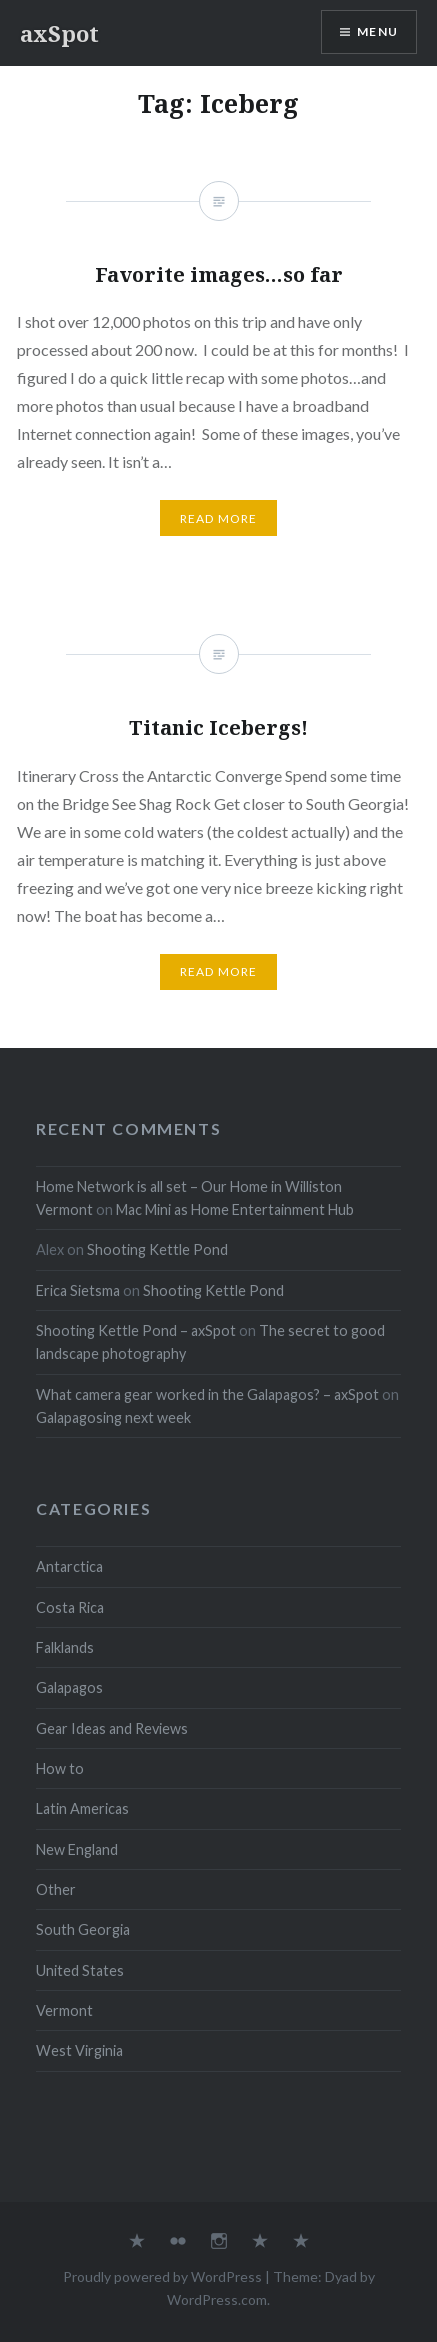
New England (77, 1849)
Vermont (64, 2010)
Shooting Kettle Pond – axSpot (136, 1330)
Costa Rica (70, 1607)
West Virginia (79, 2050)
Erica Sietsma (78, 1290)
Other (56, 1889)
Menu (377, 31)
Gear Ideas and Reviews (112, 1728)
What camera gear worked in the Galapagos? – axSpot (207, 1394)
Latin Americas (82, 1808)
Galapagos (69, 1687)
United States (80, 1970)
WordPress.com (217, 2299)
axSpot (59, 33)
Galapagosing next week (113, 1417)
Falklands (65, 1647)
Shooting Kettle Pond (157, 1249)
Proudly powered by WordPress (162, 2276)
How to (60, 1768)
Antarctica (69, 1566)
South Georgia (83, 1929)
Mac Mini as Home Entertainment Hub (235, 1209)
